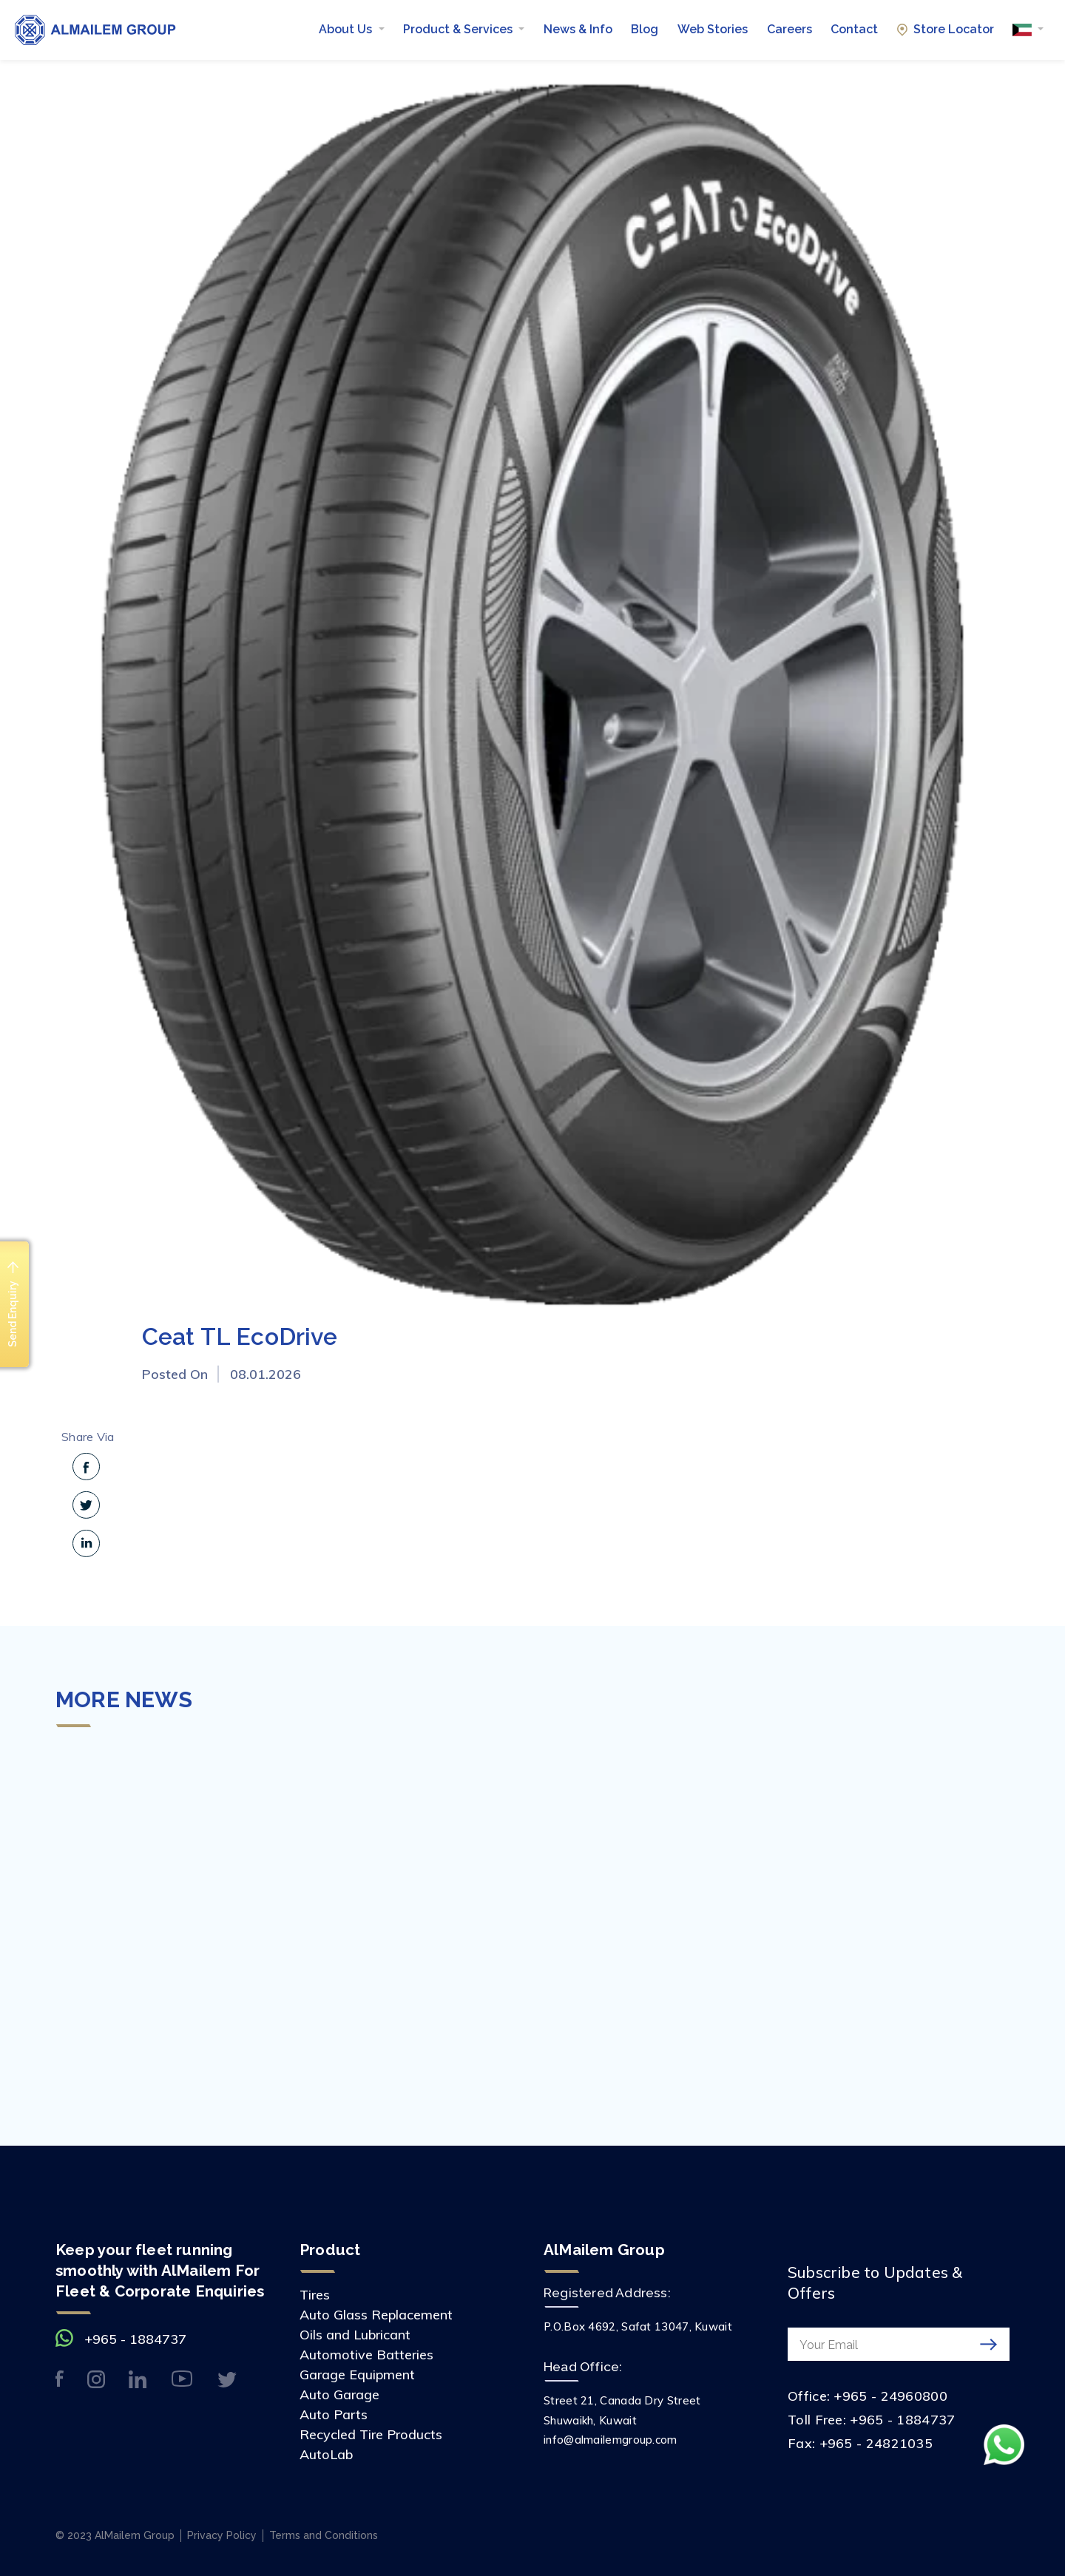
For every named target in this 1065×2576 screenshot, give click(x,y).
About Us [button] (347, 29)
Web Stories (712, 29)
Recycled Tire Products (371, 2434)
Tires (315, 2294)
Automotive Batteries (366, 2354)
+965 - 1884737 (135, 2339)
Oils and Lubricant (355, 2334)
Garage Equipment (357, 2374)
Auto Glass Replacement (376, 2314)
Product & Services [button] (459, 29)
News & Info (578, 29)
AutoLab (326, 2454)
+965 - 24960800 (890, 2395)
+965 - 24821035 (876, 2443)
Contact (854, 29)
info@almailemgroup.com (610, 2440)
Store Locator (945, 29)
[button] (1028, 29)
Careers (789, 29)
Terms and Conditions (323, 2535)
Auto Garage (339, 2394)
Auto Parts (334, 2414)
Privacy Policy (222, 2535)
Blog (644, 29)
